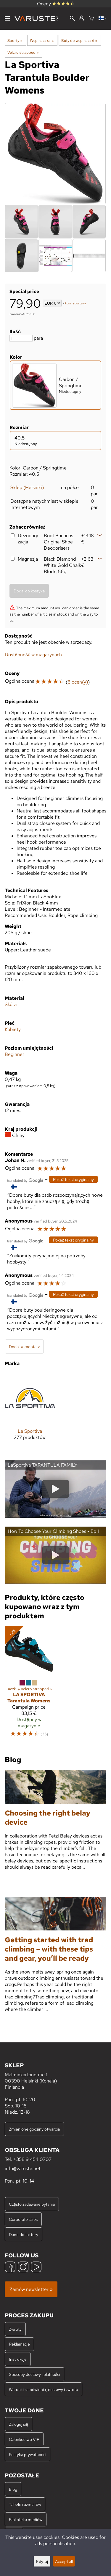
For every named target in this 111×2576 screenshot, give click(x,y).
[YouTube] (36, 2268)
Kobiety (13, 1029)
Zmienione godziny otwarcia (34, 2129)
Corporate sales (23, 2219)
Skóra (11, 1004)
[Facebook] (10, 2268)
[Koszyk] (91, 18)
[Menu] (7, 18)
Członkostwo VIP (24, 2439)
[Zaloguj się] (81, 18)
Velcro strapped (23, 52)
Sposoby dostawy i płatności (34, 2374)
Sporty (14, 40)
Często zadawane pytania (32, 2204)
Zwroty (15, 2329)
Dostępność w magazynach (33, 654)
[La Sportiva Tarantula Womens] (29, 1684)
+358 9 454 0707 (32, 2159)
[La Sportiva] (30, 1411)
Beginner (14, 1054)
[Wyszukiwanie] (72, 19)
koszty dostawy (75, 304)
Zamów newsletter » (31, 2289)
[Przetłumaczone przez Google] (25, 1180)
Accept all (64, 2561)
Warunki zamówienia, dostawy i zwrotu (43, 2389)
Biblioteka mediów (25, 2519)
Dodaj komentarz (24, 1346)
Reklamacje (19, 2344)
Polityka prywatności (27, 2454)
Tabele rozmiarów (25, 2504)
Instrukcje (18, 2359)
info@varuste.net (23, 2168)
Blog (13, 2489)
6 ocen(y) (77, 682)
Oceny (55, 4)
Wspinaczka (42, 40)
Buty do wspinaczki (79, 40)
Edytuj (42, 2561)
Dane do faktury (23, 2234)
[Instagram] (23, 2268)
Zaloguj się (18, 2424)
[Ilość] (21, 338)
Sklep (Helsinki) (27, 487)
